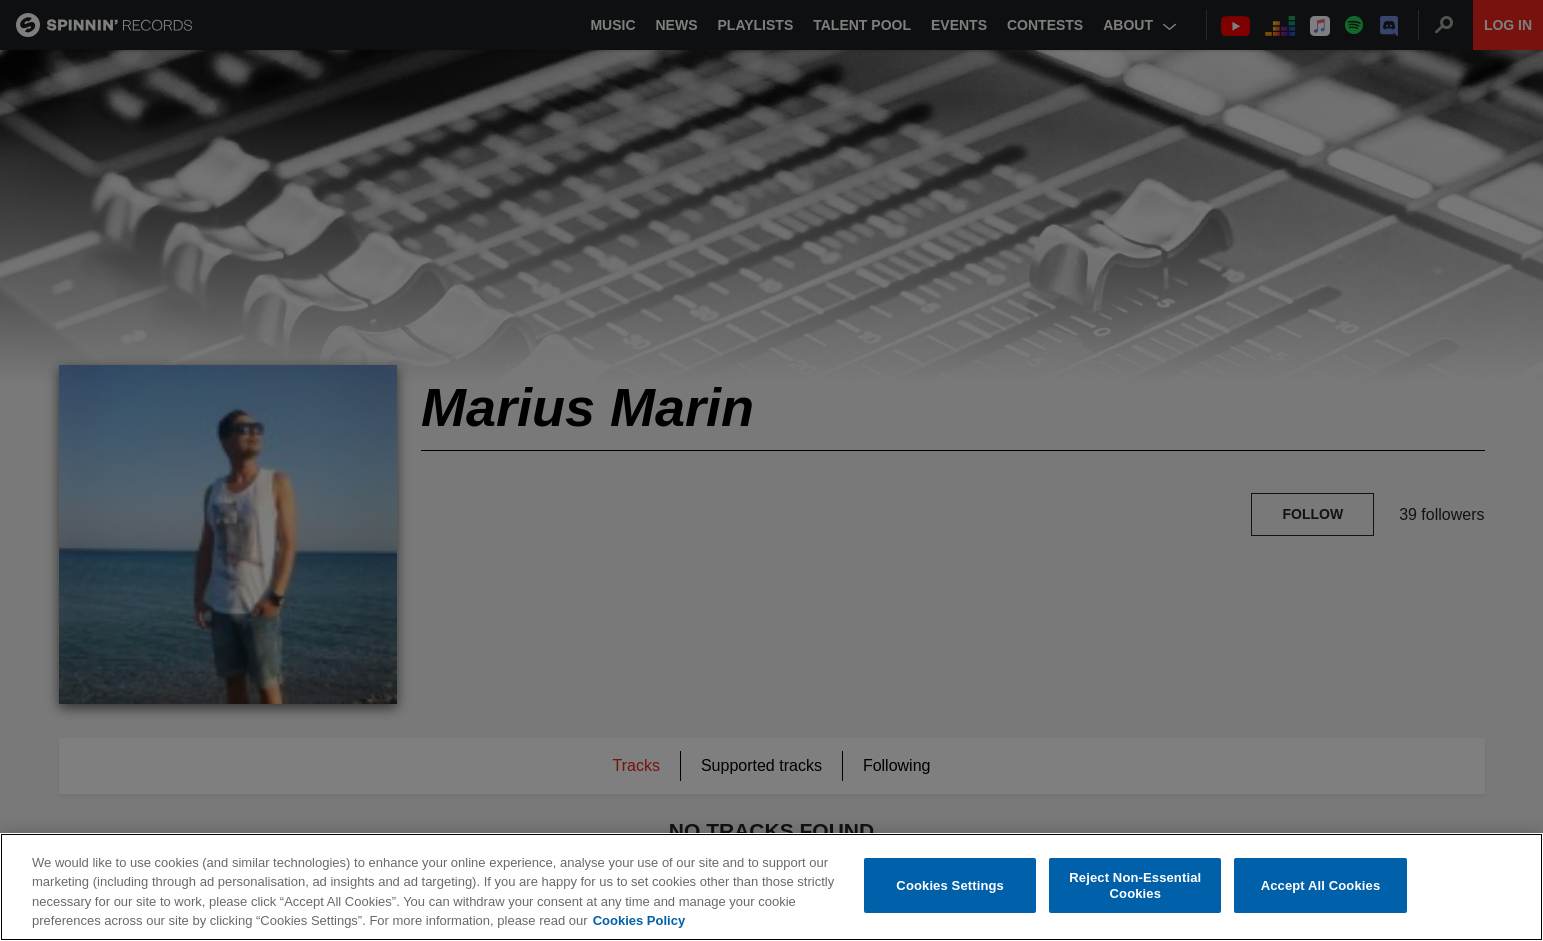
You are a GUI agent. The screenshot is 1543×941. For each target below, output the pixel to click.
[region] (771, 887)
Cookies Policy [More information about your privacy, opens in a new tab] (639, 920)
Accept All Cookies (1321, 885)
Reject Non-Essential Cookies (1135, 885)
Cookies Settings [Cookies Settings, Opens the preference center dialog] (950, 885)
